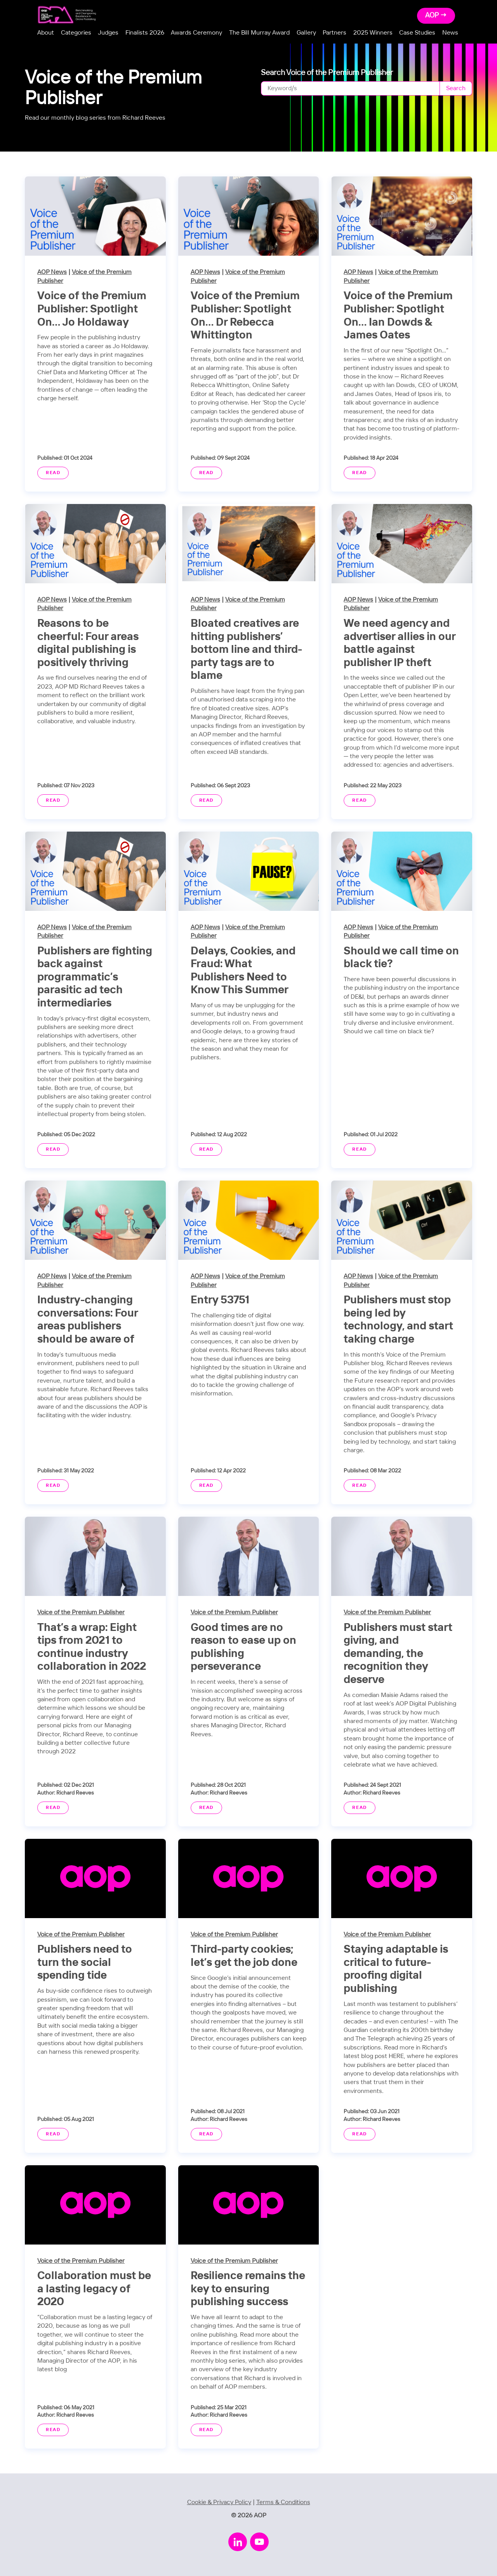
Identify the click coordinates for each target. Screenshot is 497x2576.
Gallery (306, 33)
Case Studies (417, 33)
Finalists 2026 (144, 33)
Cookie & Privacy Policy (219, 2502)
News (450, 33)
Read (53, 473)
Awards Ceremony (196, 33)
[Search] (350, 88)
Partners (334, 33)
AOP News (52, 272)
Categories (76, 33)
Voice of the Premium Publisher (81, 1612)
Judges (108, 33)
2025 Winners (373, 33)
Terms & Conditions (283, 2502)
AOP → (436, 15)
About (45, 33)
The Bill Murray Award (259, 33)
